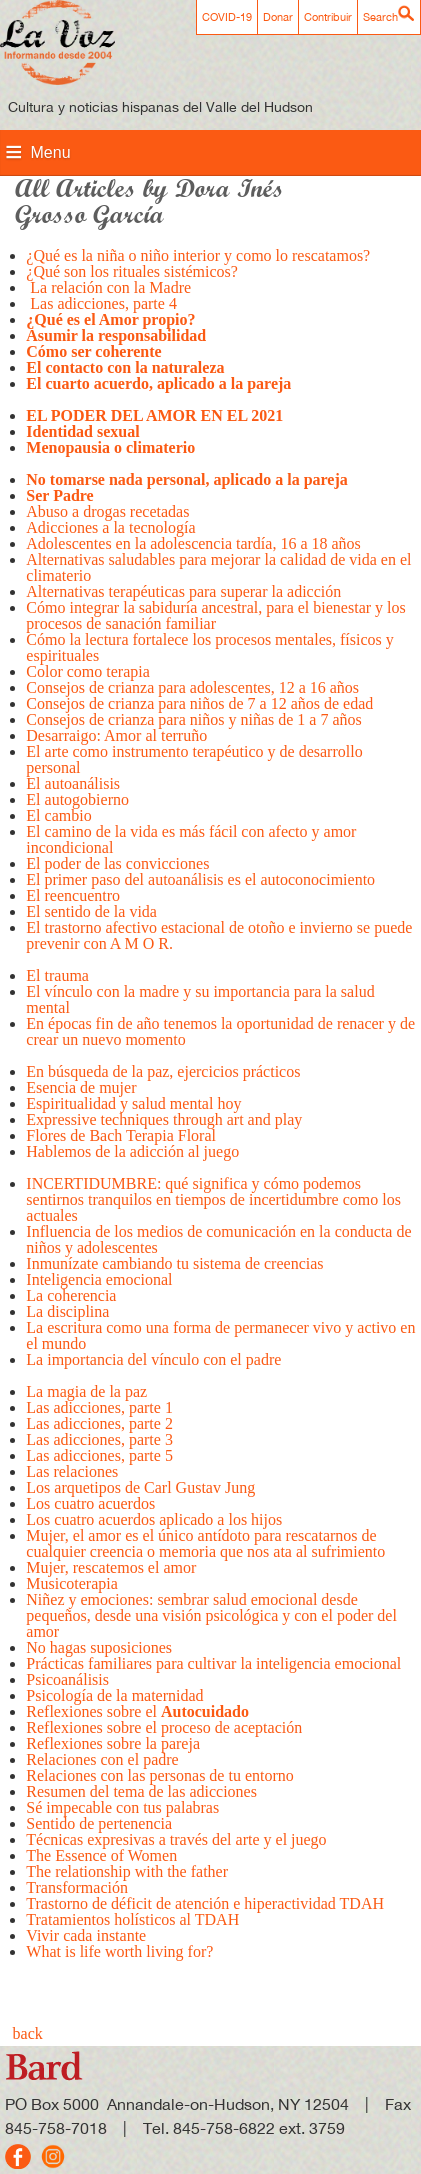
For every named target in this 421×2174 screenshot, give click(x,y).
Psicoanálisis (67, 1679)
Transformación (77, 1887)
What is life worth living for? (119, 1951)
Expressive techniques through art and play (164, 1119)
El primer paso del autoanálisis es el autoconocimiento (200, 879)
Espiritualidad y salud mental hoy (133, 1103)
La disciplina (67, 1311)
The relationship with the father (127, 1871)
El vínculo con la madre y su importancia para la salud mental (200, 999)
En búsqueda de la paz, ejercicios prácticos (163, 1071)
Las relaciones (72, 1471)
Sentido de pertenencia (99, 1823)
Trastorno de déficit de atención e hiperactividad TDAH (205, 1903)
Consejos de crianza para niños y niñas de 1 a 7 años (193, 719)
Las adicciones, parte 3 (99, 1439)
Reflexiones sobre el (137, 1711)
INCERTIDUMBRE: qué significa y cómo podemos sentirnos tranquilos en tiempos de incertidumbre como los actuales (213, 1199)
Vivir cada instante (86, 1935)
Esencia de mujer (81, 1087)
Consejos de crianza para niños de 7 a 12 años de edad (199, 703)
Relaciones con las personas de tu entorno (159, 1775)
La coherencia (71, 1295)
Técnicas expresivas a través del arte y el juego (176, 1839)
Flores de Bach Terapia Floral (121, 1135)
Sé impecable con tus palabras (122, 1807)
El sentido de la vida (91, 911)
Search (380, 17)
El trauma (59, 975)
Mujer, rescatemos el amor (111, 1567)
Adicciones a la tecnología (110, 527)
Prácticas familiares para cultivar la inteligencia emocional (213, 1663)
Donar (278, 17)
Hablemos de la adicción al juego (134, 1159)
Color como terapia (88, 671)
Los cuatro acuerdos (90, 1503)
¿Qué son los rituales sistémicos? (132, 271)
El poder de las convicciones (117, 863)
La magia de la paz (86, 1391)
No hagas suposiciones (101, 1647)
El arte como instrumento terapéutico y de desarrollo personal (194, 759)
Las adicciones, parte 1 (99, 1407)
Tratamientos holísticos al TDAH (132, 1919)
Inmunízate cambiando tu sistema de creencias (174, 1263)
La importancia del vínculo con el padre (153, 1367)
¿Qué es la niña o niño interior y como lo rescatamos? (202, 255)
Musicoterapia (72, 1583)
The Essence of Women (101, 1855)
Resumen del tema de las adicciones (143, 1791)
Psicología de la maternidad (114, 1695)
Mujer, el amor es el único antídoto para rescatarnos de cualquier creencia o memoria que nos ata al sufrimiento (205, 1543)
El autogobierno (77, 799)
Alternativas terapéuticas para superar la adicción (183, 591)
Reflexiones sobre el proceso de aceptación (164, 1727)
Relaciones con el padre (102, 1759)
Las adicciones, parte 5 (99, 1455)
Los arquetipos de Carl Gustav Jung (140, 1487)
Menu (51, 152)
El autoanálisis (73, 783)
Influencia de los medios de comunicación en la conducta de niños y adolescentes (218, 1239)
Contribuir (328, 17)
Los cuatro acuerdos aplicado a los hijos (154, 1519)
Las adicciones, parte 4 (101, 303)
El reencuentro (73, 895)
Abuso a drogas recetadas (109, 511)
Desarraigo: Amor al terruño (116, 735)
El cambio (58, 815)
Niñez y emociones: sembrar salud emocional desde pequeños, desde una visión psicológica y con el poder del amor (211, 1615)
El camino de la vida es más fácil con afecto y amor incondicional (191, 839)
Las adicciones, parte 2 (99, 1423)
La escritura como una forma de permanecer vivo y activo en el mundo (220, 1335)
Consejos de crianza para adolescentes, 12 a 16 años (192, 687)
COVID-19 (227, 17)
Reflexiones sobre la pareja (115, 1743)
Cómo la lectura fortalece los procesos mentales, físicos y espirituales (209, 647)
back (28, 2033)
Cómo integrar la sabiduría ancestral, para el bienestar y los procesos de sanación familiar (215, 615)
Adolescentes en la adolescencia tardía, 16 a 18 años (193, 543)
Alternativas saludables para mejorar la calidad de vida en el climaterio (218, 567)
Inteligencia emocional (99, 1279)
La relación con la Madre (108, 287)
